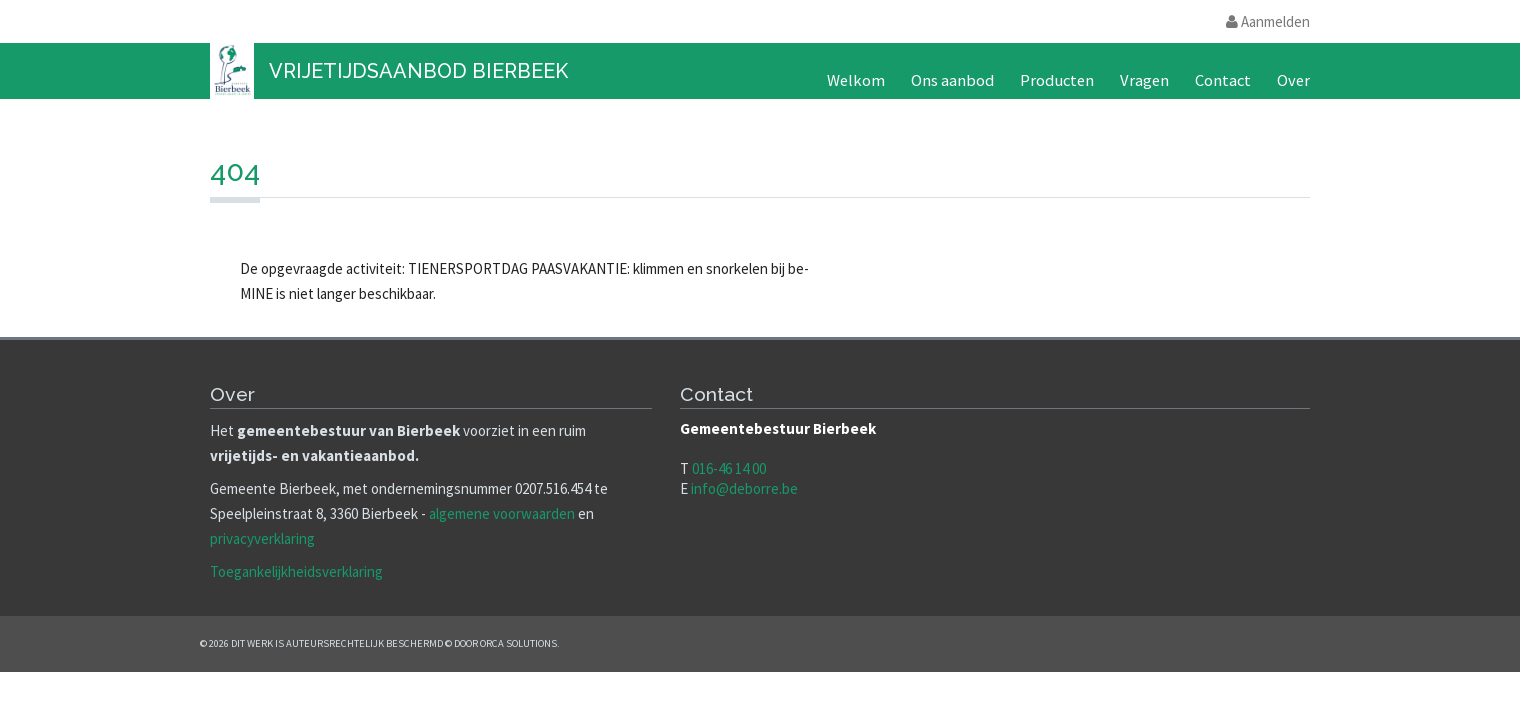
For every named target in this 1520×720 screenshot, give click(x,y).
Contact (1223, 80)
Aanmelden (1268, 21)
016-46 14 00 (729, 468)
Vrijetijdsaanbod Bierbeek (418, 71)
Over (1293, 80)
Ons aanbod (952, 80)
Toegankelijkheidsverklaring (296, 571)
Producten (1057, 80)
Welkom (856, 80)
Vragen (1144, 80)
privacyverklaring (262, 538)
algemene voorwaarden (502, 513)
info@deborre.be (744, 488)
